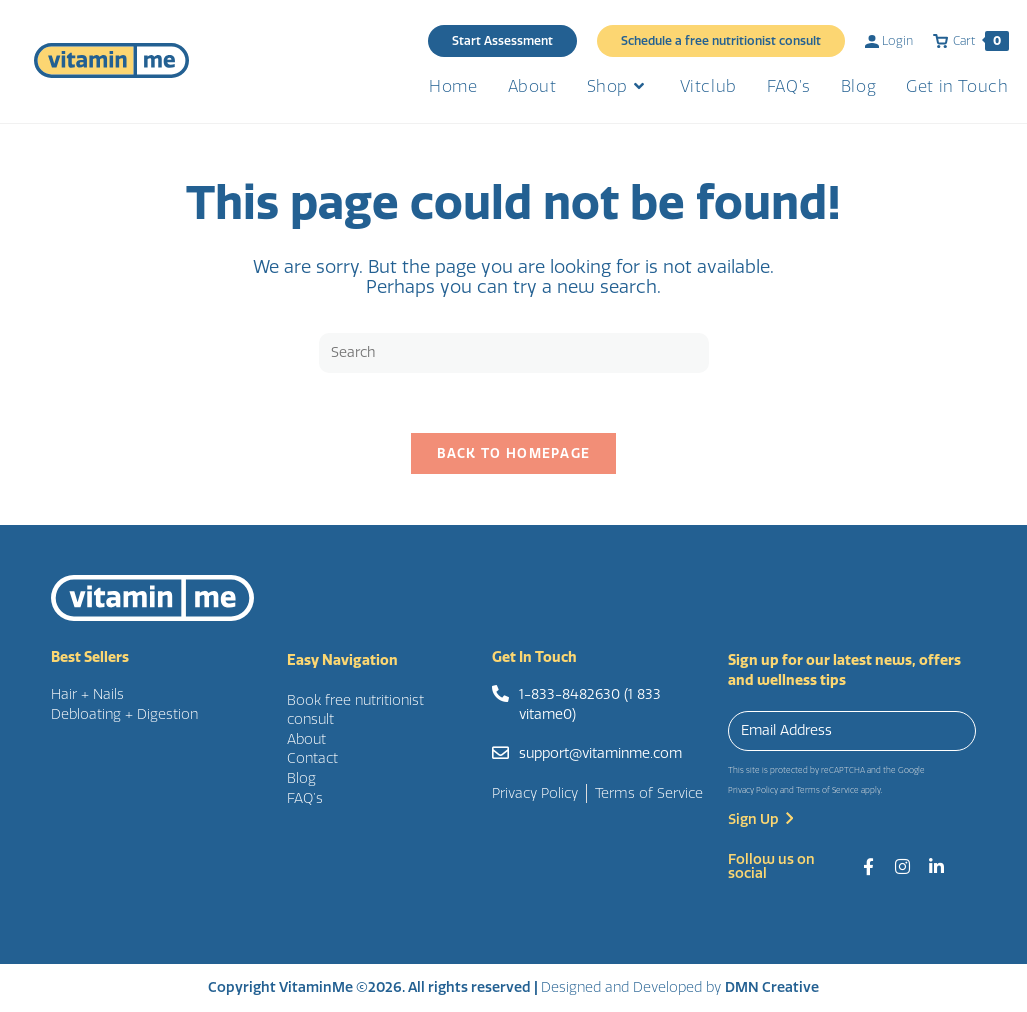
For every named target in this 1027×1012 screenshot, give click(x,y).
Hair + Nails (87, 694)
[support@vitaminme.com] (500, 752)
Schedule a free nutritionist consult (721, 41)
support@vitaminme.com (600, 753)
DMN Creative (772, 987)
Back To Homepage (514, 454)
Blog (301, 778)
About (306, 739)
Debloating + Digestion (124, 714)
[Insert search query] (514, 353)
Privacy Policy (753, 790)
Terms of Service (827, 790)
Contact (312, 759)
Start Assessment (502, 41)
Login (889, 41)
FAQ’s (305, 798)
